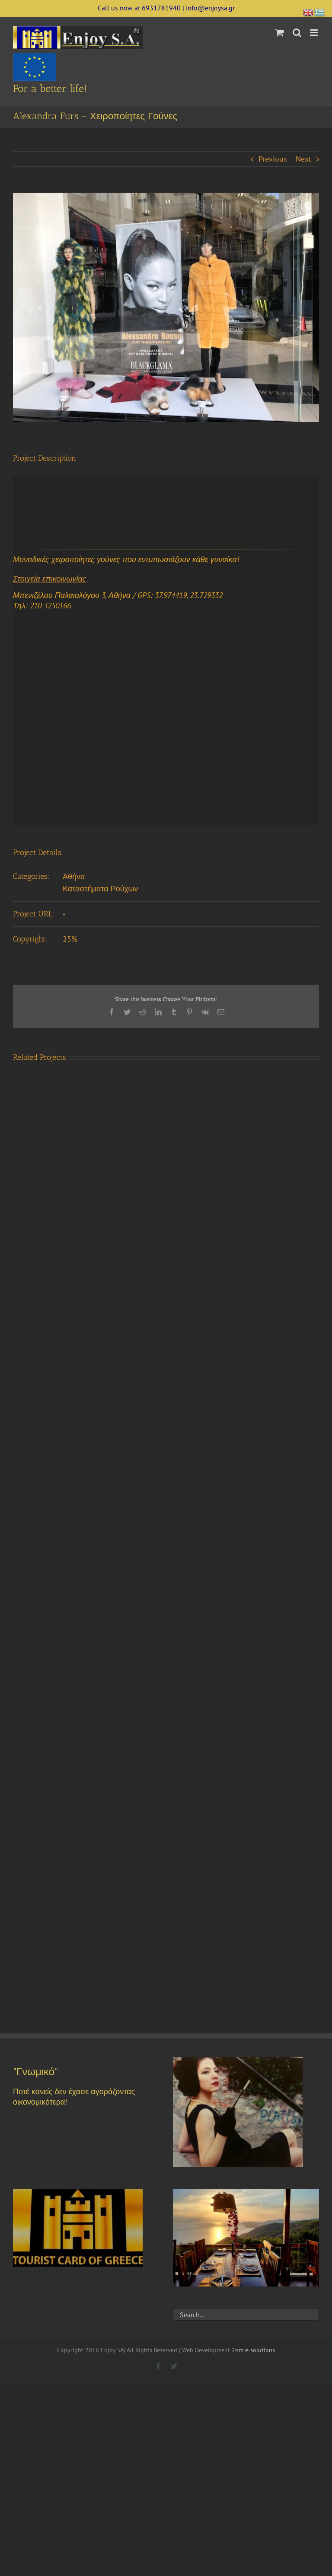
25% (70, 939)
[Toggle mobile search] (297, 32)
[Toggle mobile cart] (279, 32)
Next (303, 159)
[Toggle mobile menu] (314, 32)
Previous (273, 159)
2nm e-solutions (253, 2350)
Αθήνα (74, 876)
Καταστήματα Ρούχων (100, 889)
